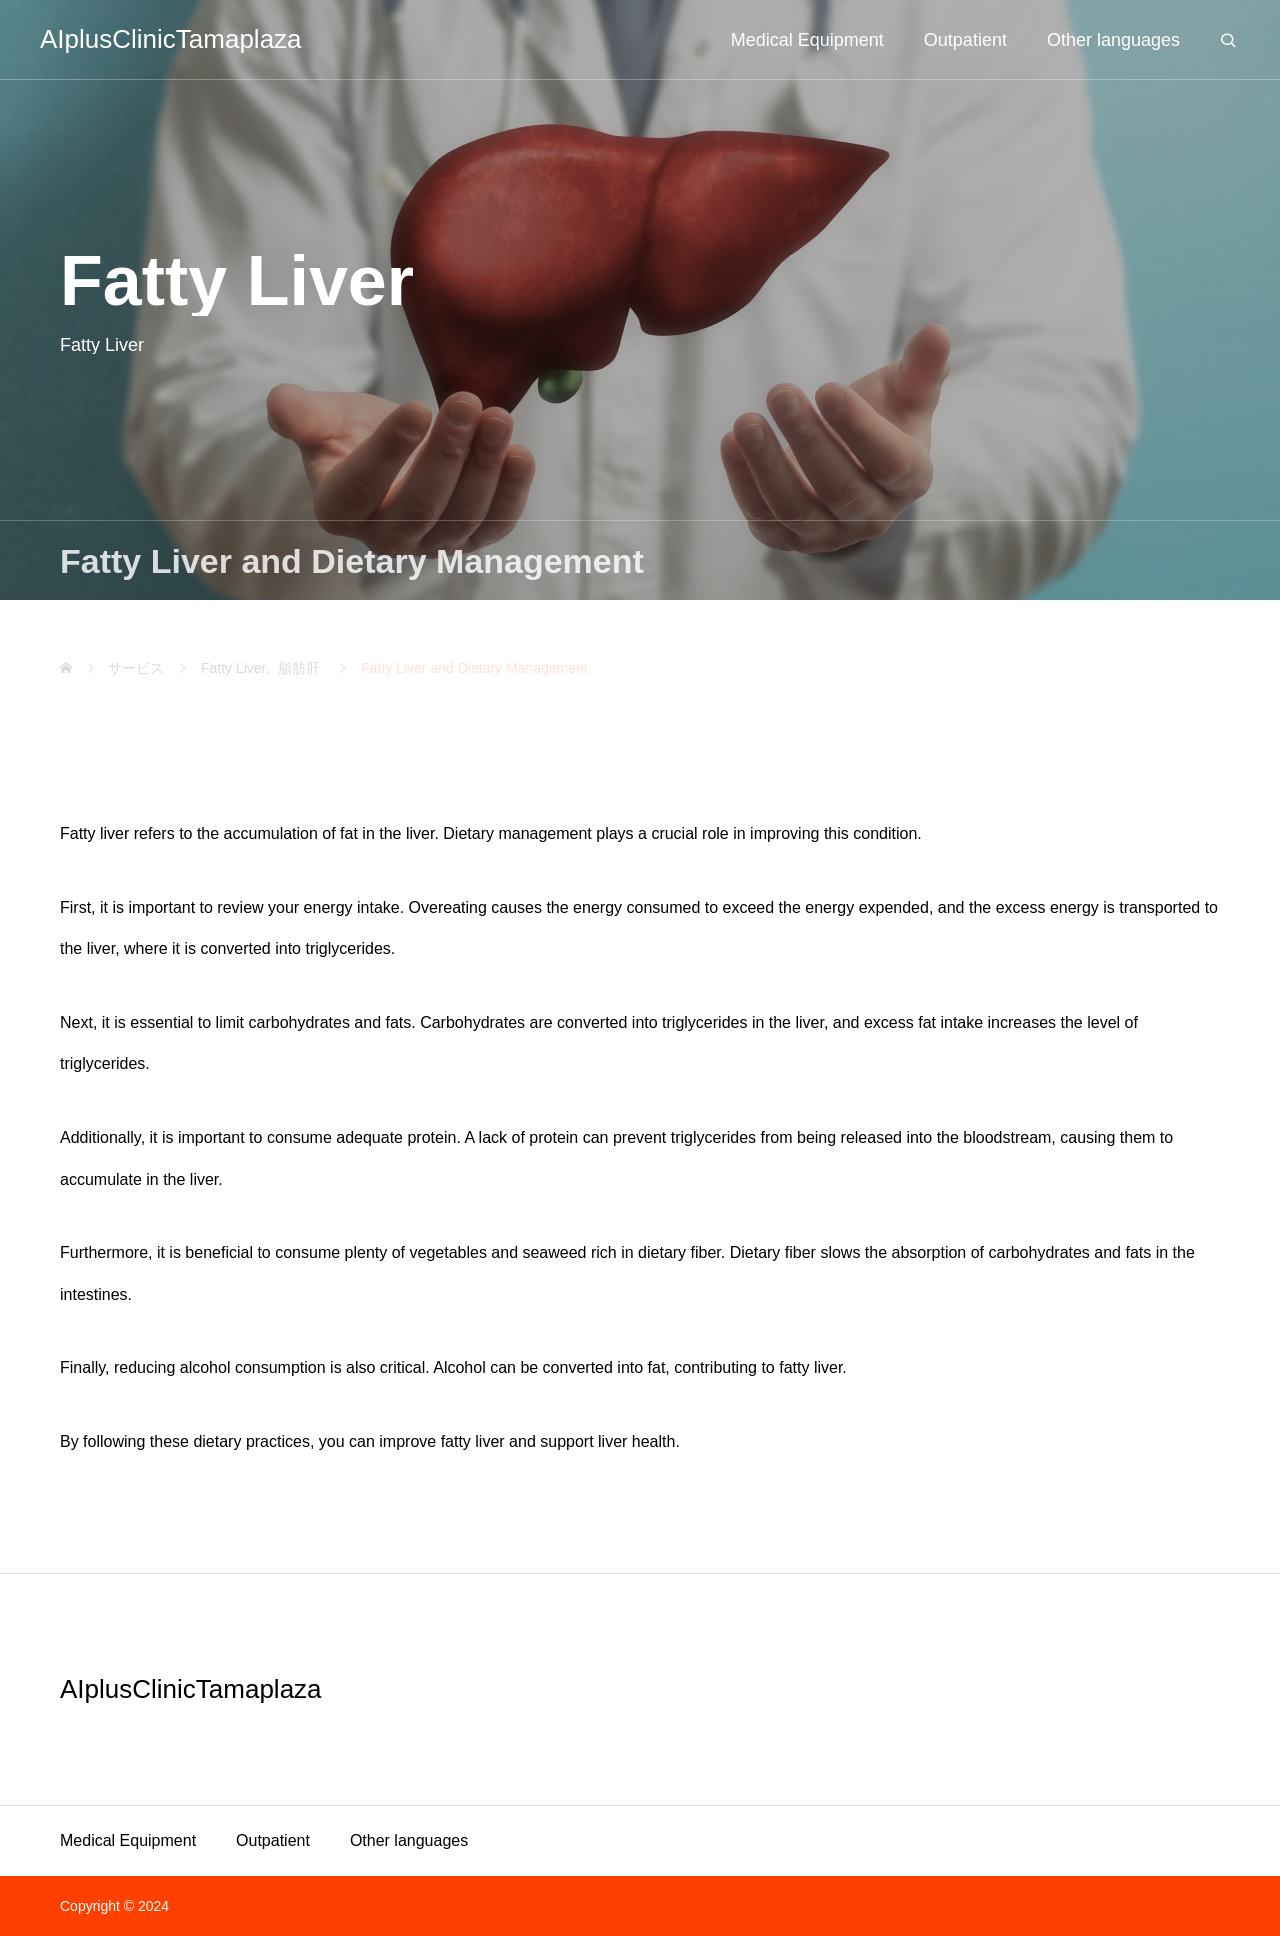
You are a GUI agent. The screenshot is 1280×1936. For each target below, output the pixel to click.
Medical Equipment (128, 1840)
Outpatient (273, 1840)
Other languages (409, 1840)
